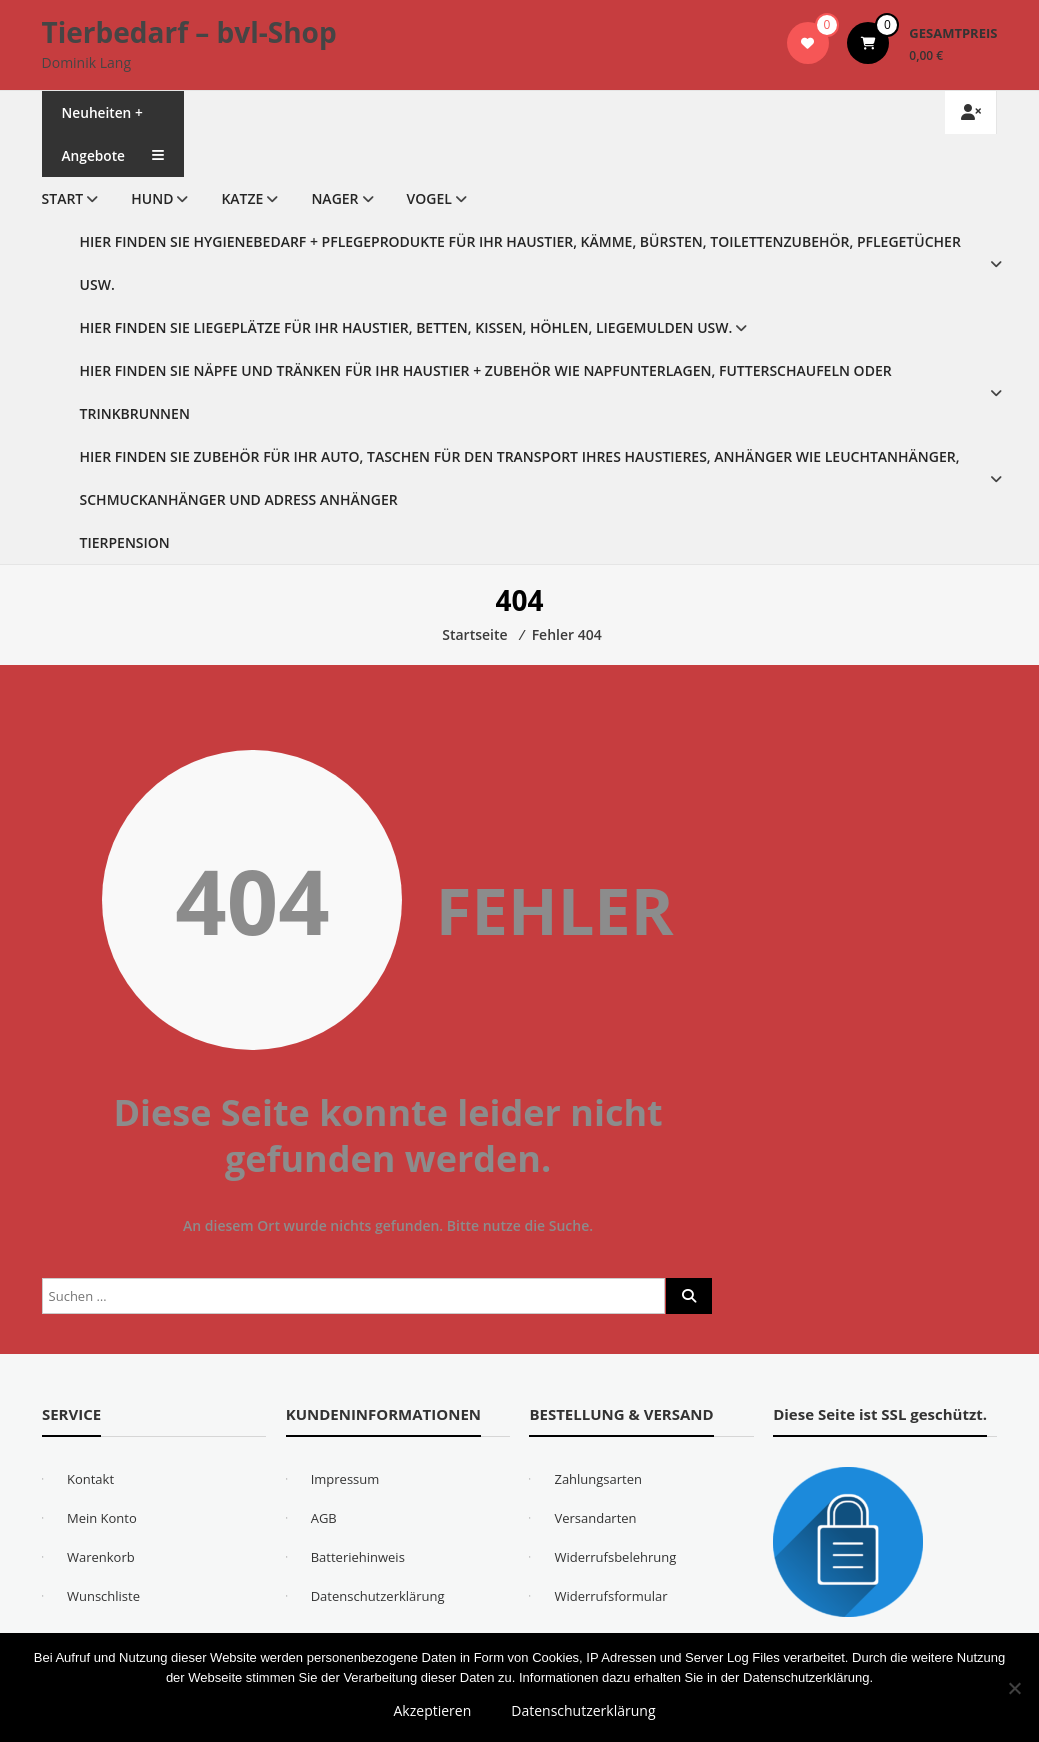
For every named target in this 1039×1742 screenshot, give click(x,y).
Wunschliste (103, 1596)
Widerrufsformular (610, 1596)
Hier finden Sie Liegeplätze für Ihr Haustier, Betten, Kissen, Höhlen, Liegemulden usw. (406, 327)
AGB (324, 1518)
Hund (152, 198)
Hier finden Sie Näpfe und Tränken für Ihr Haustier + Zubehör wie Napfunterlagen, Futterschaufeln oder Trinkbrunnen (486, 392)
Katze (242, 198)
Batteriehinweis (358, 1557)
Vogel (429, 198)
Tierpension (125, 542)
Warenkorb (101, 1557)
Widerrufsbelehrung (615, 1557)
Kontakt (90, 1479)
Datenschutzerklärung (378, 1596)
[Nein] (1014, 1688)
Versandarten (595, 1518)
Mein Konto (102, 1518)
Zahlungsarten (598, 1479)
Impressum (345, 1479)
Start (63, 198)
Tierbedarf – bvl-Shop (189, 32)
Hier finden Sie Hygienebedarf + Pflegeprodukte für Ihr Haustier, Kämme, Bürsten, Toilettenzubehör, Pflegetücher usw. (520, 263)
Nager (334, 198)
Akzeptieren (433, 1710)
